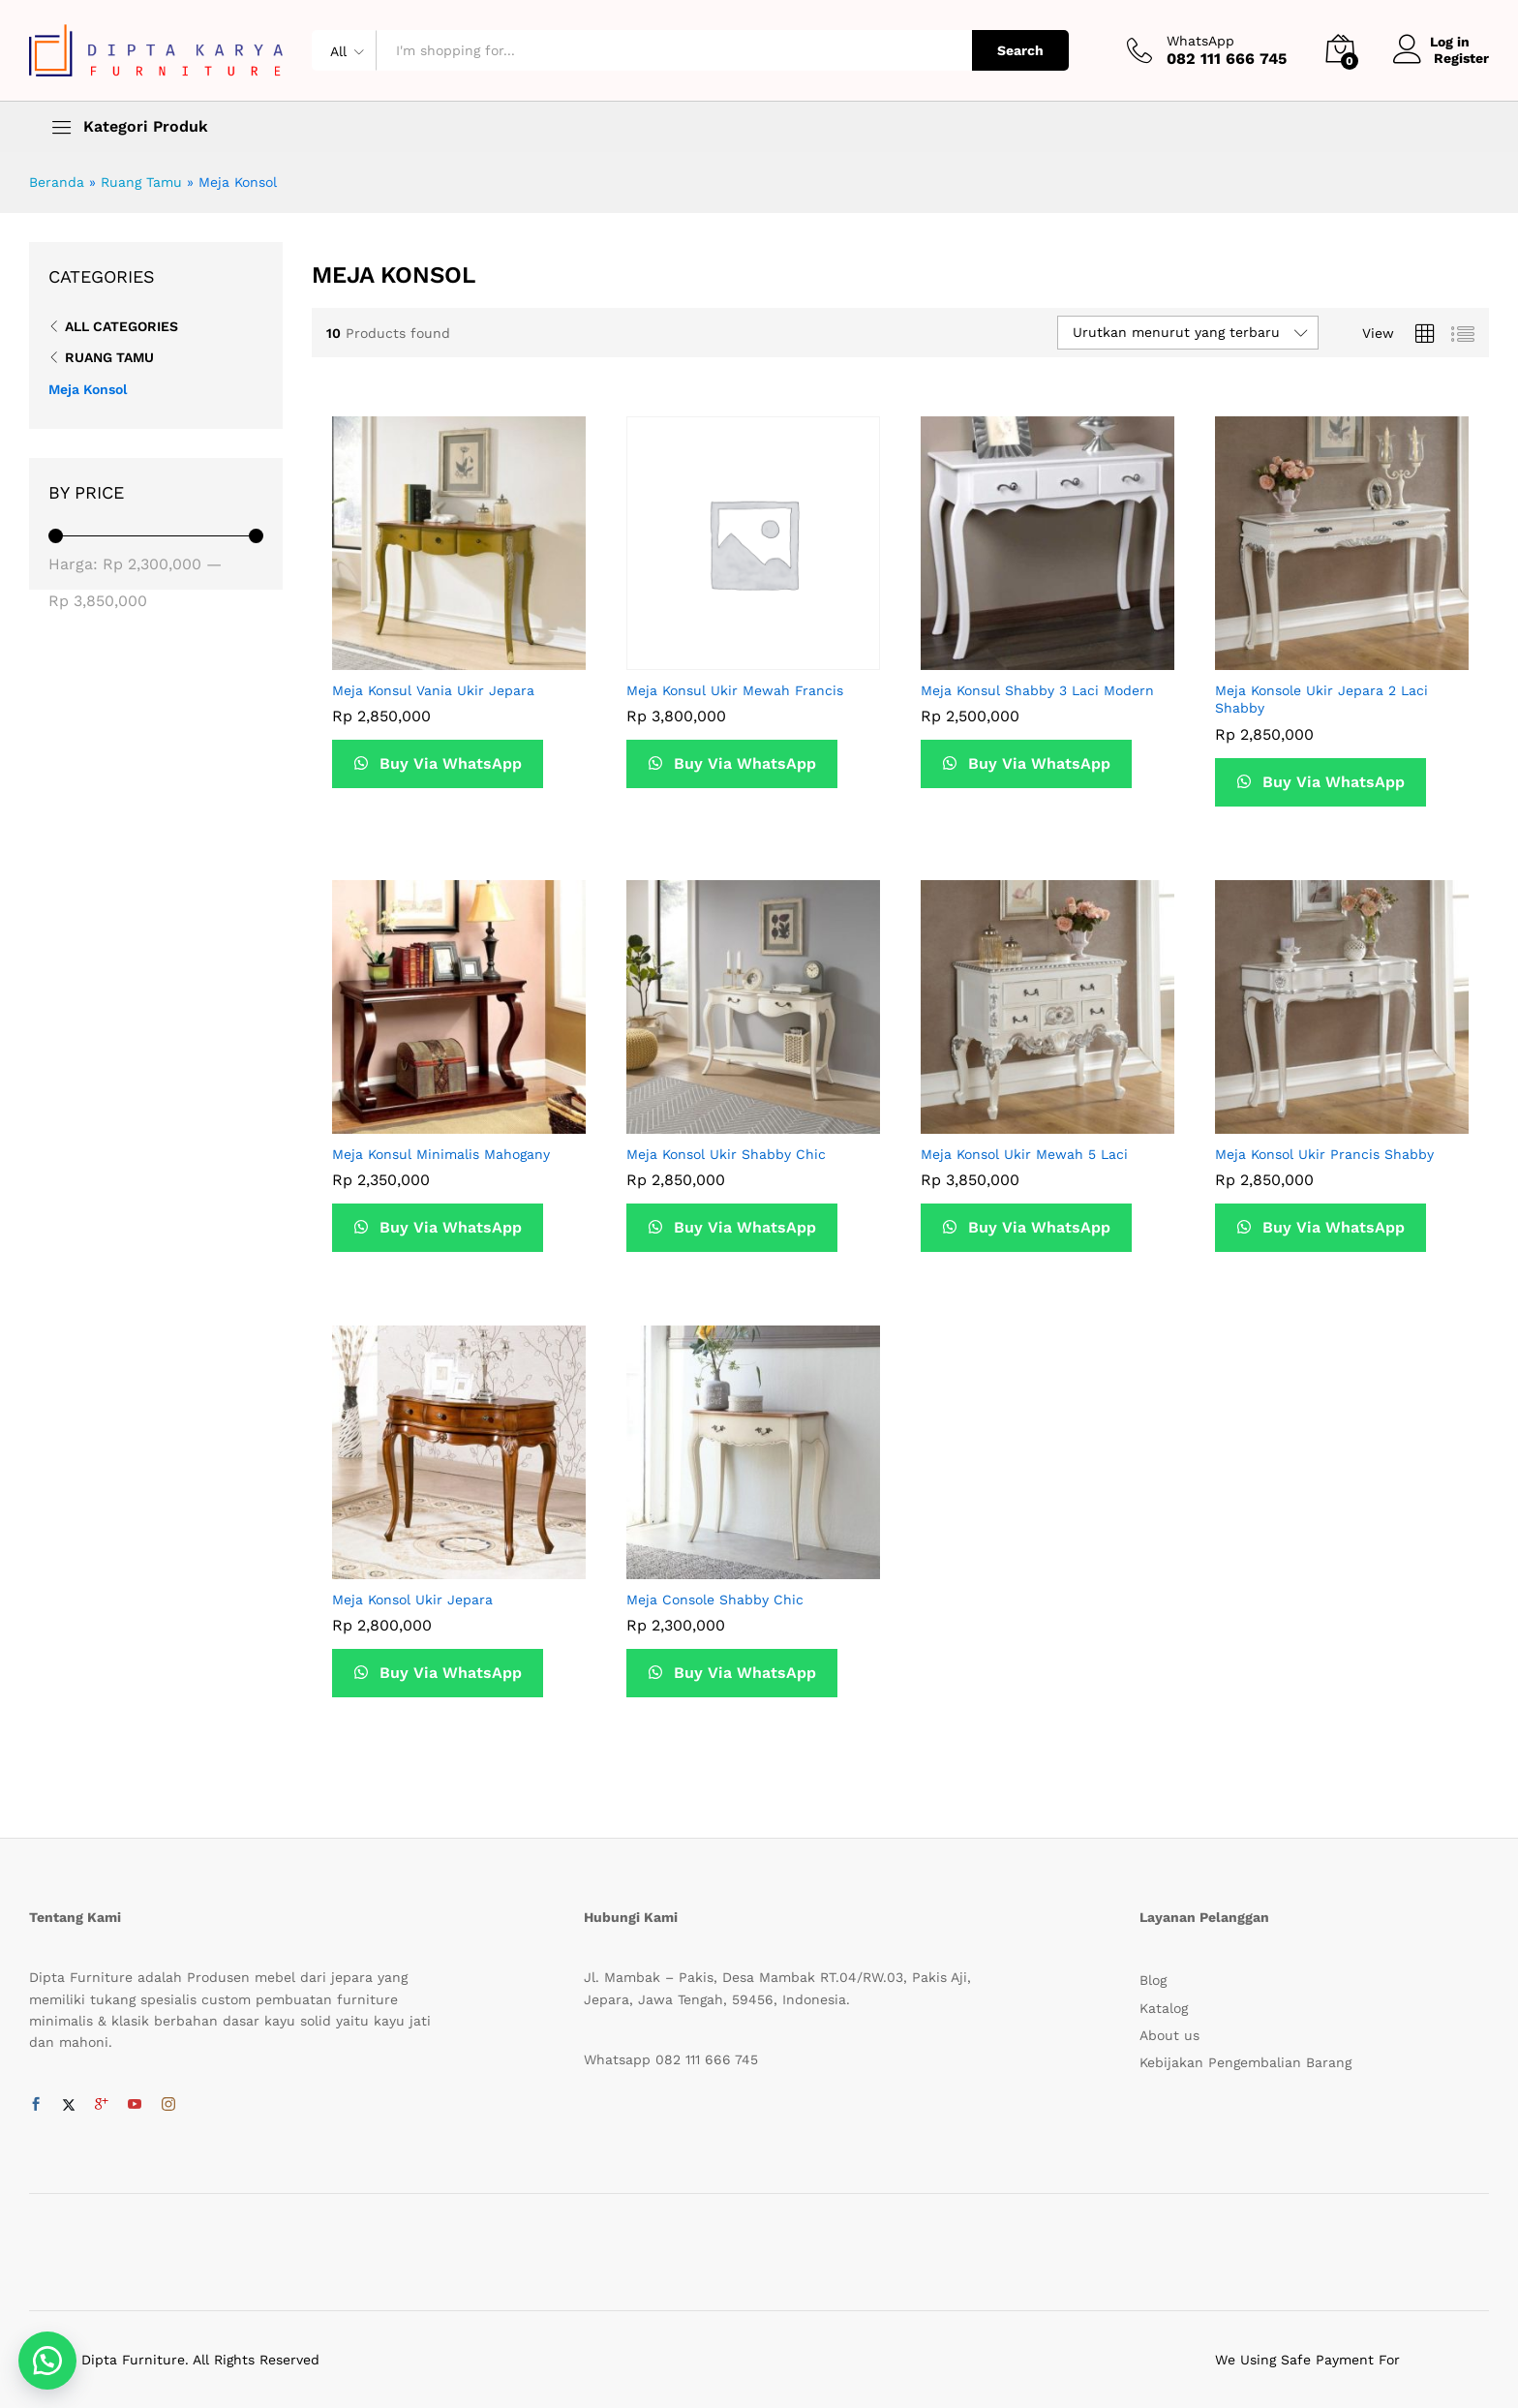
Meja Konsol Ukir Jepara (412, 1599)
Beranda (56, 182)
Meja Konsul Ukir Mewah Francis (734, 690)
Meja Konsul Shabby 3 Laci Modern (1037, 690)
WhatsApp (1200, 40)
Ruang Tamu (141, 182)
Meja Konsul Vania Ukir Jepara (433, 690)
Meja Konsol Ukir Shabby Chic (726, 1154)
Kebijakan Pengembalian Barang (1245, 2062)
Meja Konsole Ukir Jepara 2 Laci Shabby (1321, 699)
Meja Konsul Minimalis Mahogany (441, 1154)
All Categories (121, 326)
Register (1461, 58)
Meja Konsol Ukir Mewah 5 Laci (1024, 1154)
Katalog (1163, 2008)
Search (1020, 50)
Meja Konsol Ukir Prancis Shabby (1324, 1154)
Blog (1153, 1980)
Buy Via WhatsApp (450, 763)
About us (1169, 2035)
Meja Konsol (87, 389)
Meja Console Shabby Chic (715, 1599)
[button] (48, 2360)
